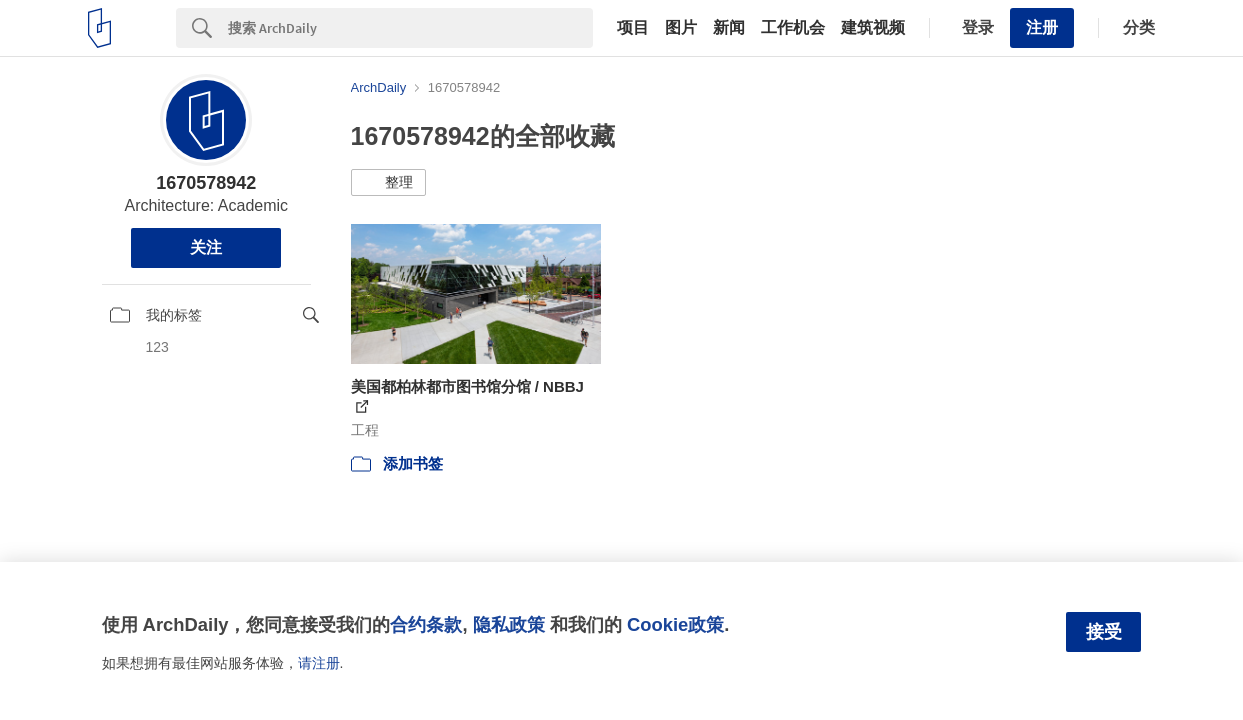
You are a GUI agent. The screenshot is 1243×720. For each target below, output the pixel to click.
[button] (388, 183)
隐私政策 (509, 624)
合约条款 (426, 624)
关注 (206, 247)
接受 (1104, 632)
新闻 (729, 28)
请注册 (319, 663)
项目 (633, 28)
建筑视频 (873, 28)
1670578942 (206, 183)
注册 (1042, 27)
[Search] (410, 28)
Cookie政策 (675, 624)
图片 (681, 28)
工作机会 (793, 28)
